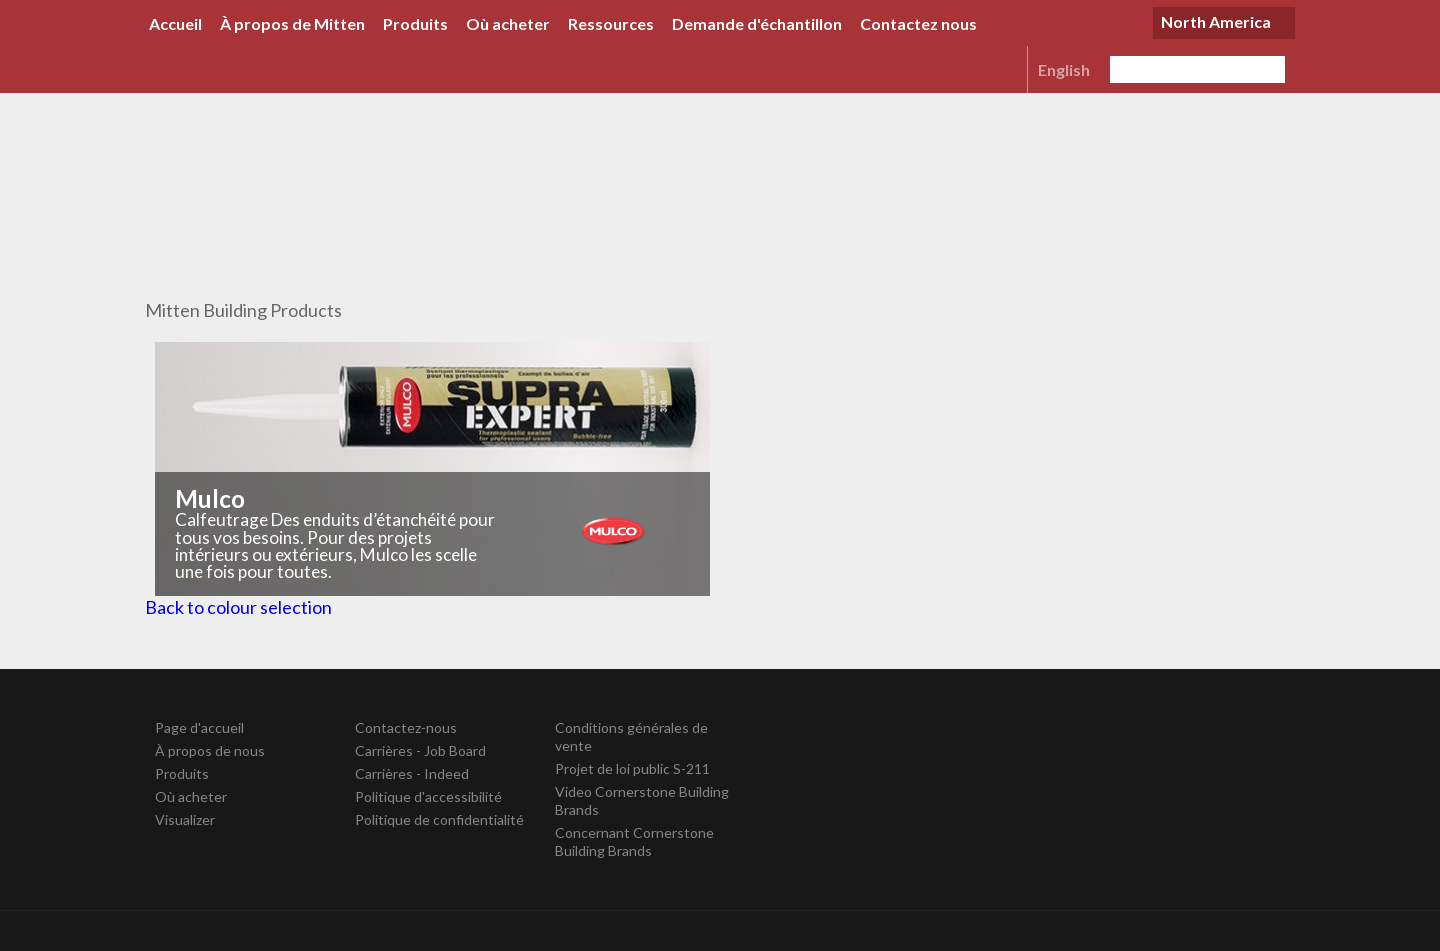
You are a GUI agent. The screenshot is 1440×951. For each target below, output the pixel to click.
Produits (415, 23)
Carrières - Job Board (420, 750)
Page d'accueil (199, 727)
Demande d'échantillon (757, 23)
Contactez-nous (406, 727)
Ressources (611, 23)
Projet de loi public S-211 (632, 768)
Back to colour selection (238, 607)
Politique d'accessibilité (428, 796)
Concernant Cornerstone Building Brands (634, 841)
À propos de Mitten (292, 23)
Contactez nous (918, 23)
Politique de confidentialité (439, 819)
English (1064, 69)
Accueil (175, 23)
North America (1216, 21)
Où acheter (508, 23)
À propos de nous (210, 750)
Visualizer (185, 819)
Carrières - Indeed (412, 773)
